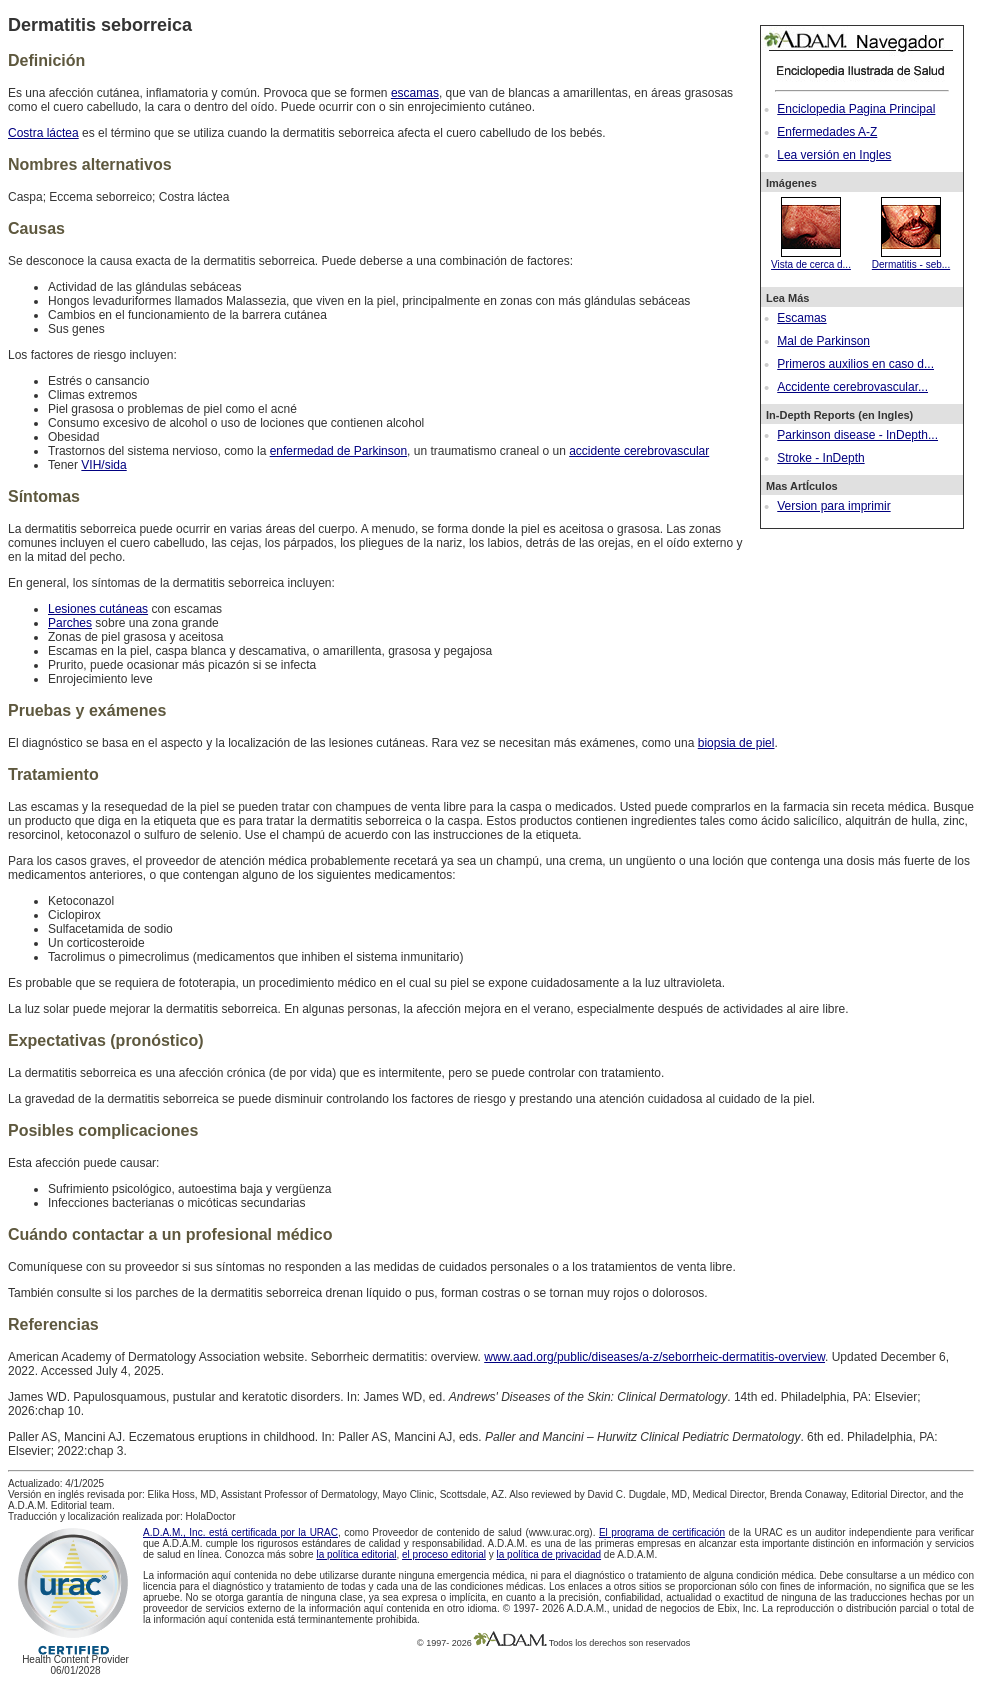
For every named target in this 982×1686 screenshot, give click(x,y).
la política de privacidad (549, 1554)
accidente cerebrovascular (639, 451)
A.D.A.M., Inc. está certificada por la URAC (240, 1532)
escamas (415, 93)
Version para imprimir (833, 506)
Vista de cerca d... (811, 259)
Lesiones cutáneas (98, 609)
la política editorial (356, 1554)
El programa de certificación (662, 1532)
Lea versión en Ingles (834, 155)
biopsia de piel (736, 743)
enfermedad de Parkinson (338, 451)
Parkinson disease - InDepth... (857, 435)
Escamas (801, 318)
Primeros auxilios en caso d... (855, 364)
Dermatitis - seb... (911, 259)
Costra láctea (43, 133)
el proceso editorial (444, 1554)
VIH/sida (103, 465)
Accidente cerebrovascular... (852, 387)
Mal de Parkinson (823, 341)
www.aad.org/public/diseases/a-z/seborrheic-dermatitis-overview (654, 1357)
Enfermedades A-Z (827, 132)
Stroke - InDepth (820, 458)
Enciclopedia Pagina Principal (856, 109)
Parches (70, 623)
